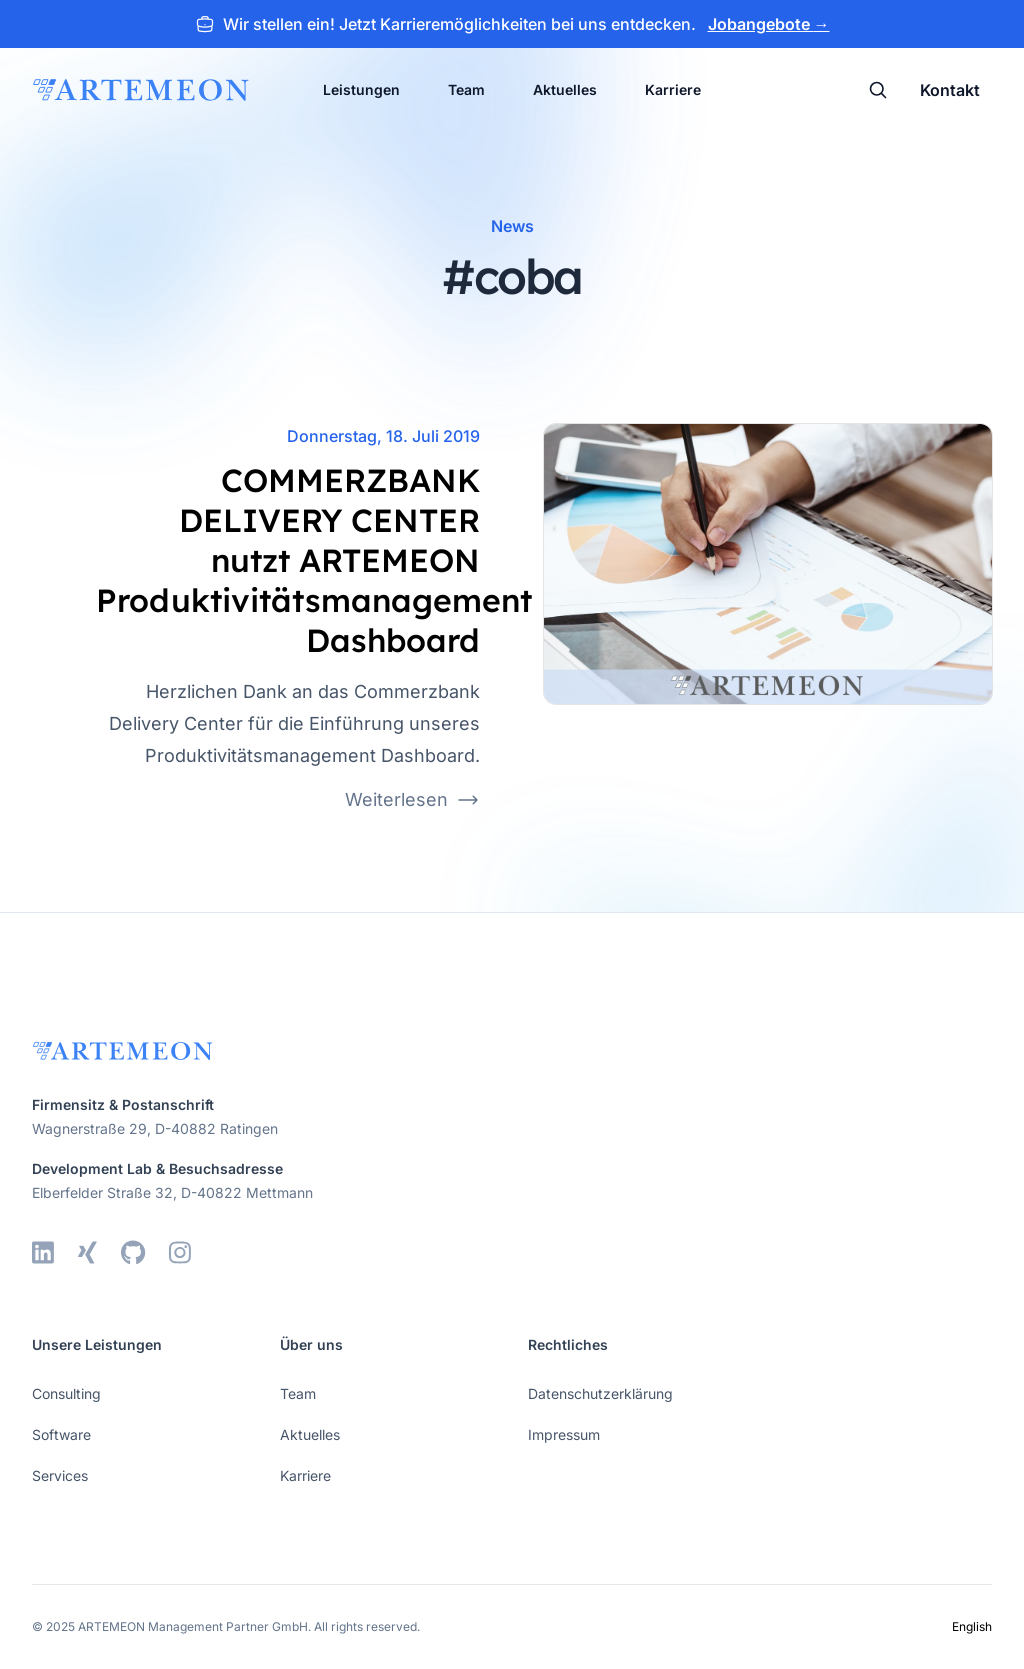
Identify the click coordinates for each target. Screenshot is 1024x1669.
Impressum (564, 1434)
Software (61, 1434)
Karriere (673, 89)
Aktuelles (565, 89)
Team (466, 89)
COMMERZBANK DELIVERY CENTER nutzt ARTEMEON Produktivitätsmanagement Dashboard (314, 560)
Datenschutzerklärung (600, 1393)
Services (60, 1475)
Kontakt (950, 90)
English (972, 1626)
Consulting (66, 1393)
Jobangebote (769, 24)
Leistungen (361, 89)
